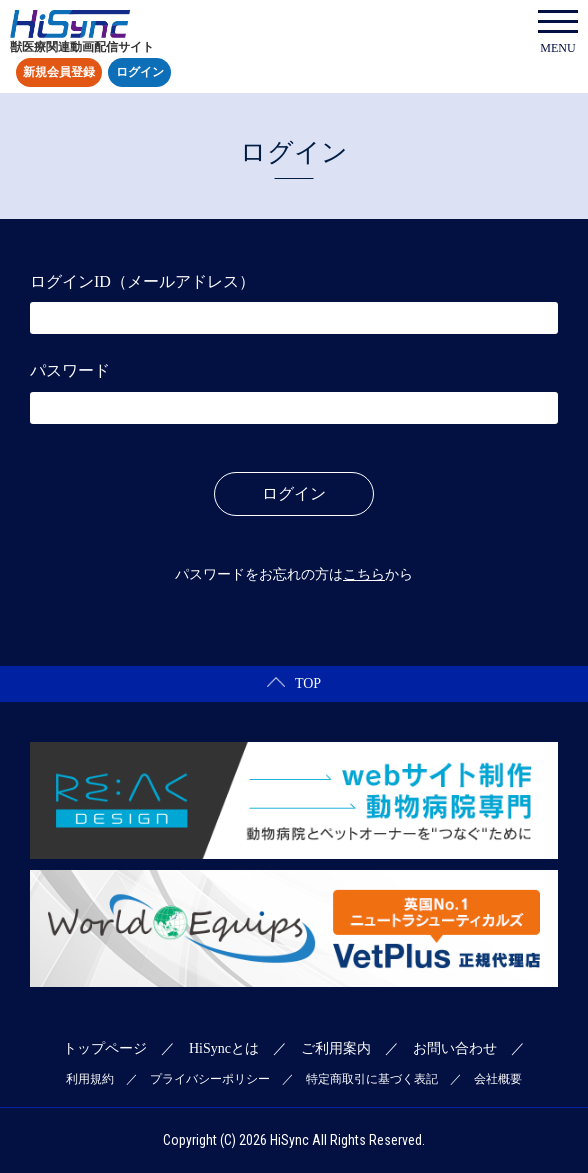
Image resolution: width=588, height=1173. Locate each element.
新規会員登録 (59, 73)
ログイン (140, 73)
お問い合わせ (455, 1048)
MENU (558, 32)
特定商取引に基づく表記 (372, 1079)
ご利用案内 (336, 1048)
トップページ (105, 1048)
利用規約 (90, 1079)
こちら (364, 574)
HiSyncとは (224, 1048)
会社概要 (498, 1079)
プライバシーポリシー (210, 1079)
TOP (294, 683)
